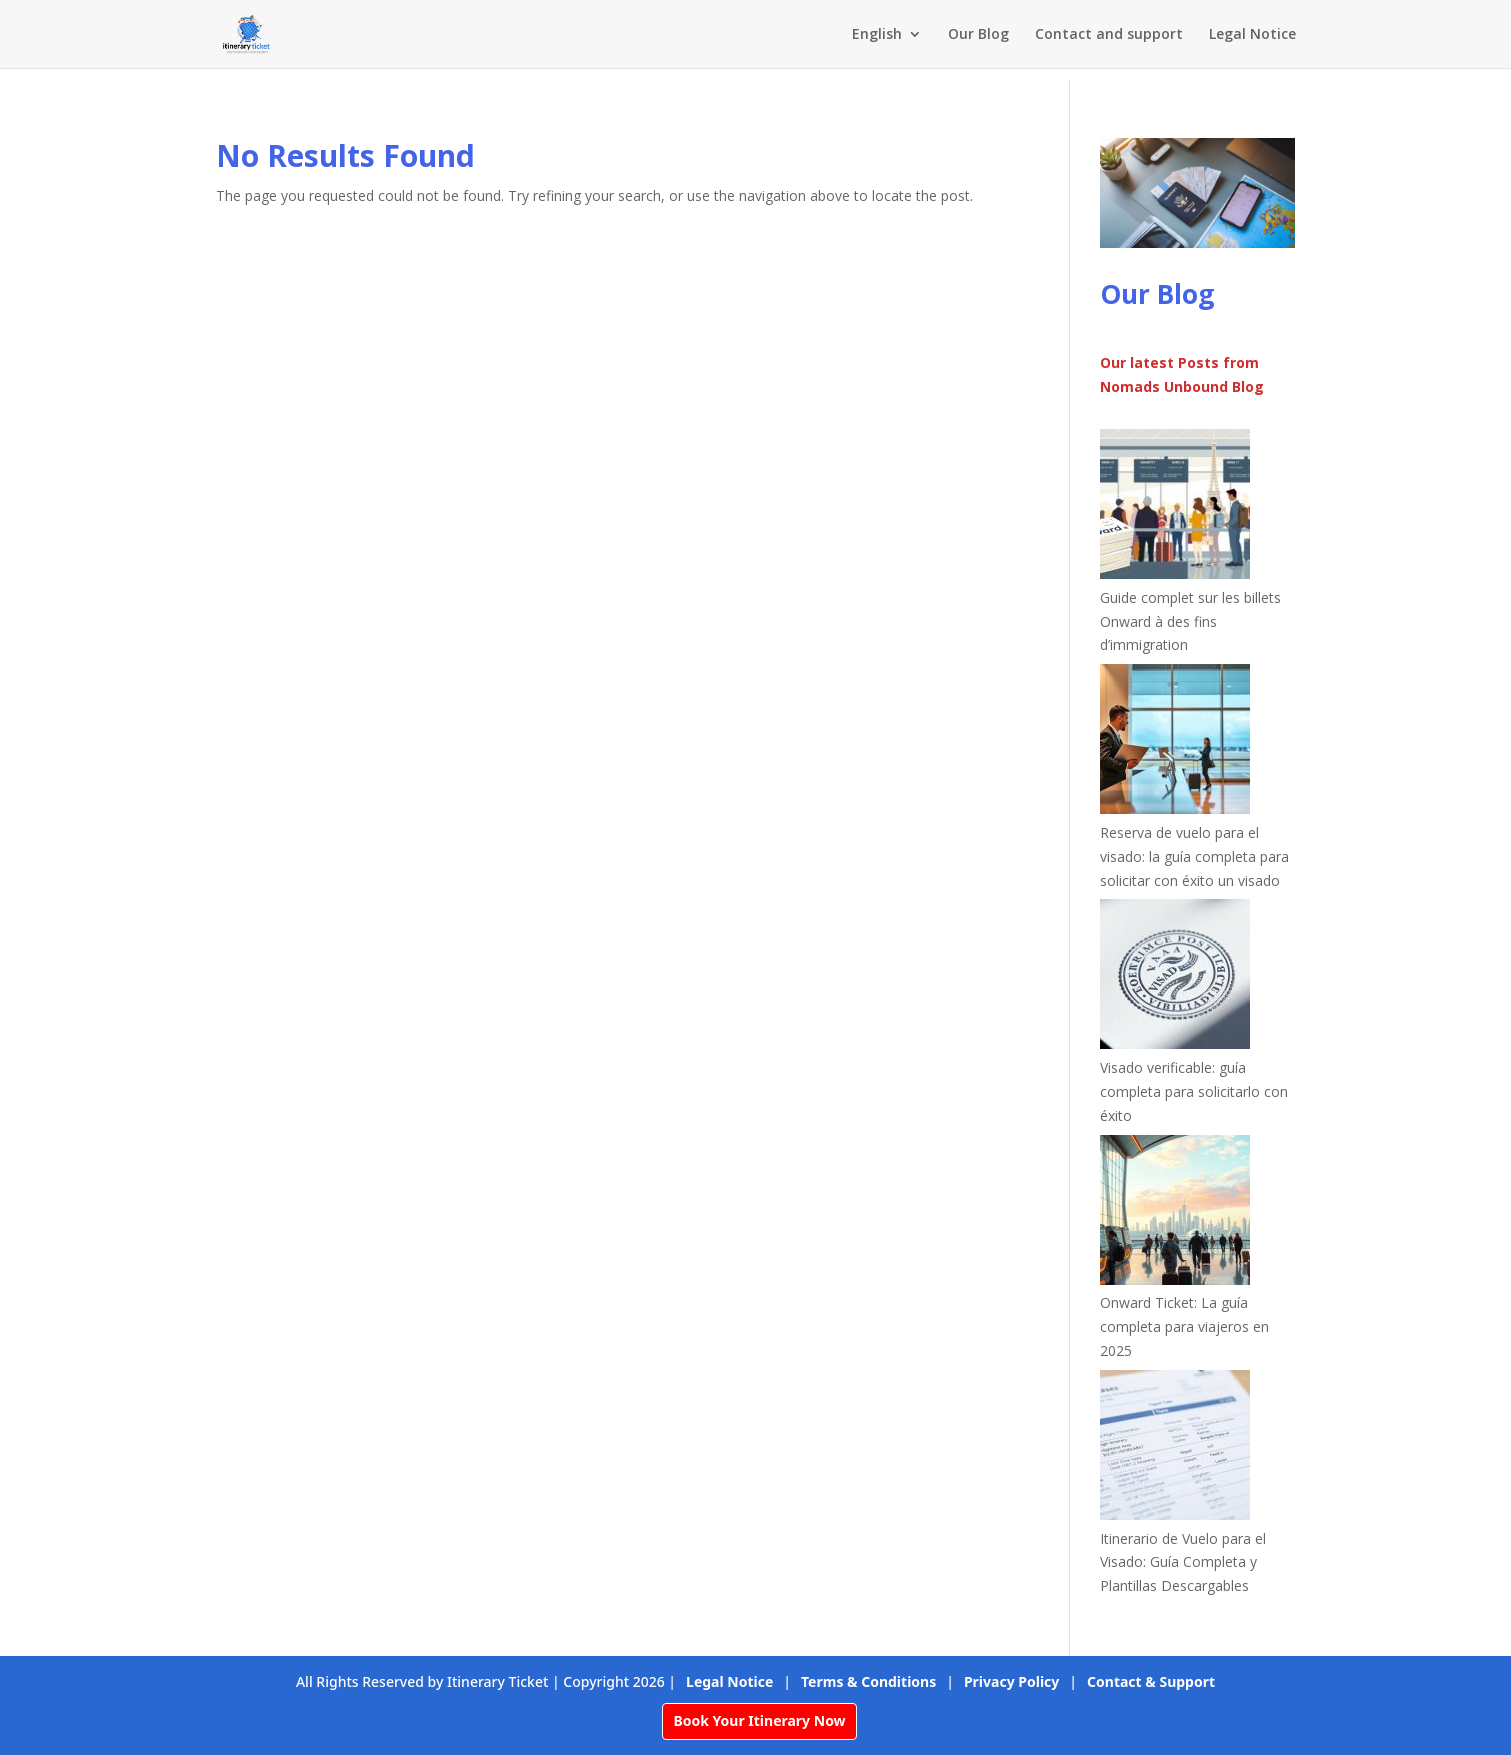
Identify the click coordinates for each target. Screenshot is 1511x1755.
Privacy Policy (1011, 1681)
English (877, 35)
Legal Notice (1252, 35)
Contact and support (1109, 35)
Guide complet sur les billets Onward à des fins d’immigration (1190, 621)
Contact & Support (1151, 1681)
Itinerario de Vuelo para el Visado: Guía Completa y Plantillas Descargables (1183, 1562)
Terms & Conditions (868, 1681)
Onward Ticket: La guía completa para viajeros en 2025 (1184, 1326)
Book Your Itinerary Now (759, 1720)
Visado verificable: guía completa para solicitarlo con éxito (1194, 1091)
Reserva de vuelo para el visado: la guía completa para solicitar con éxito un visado (1194, 856)
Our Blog (978, 35)
